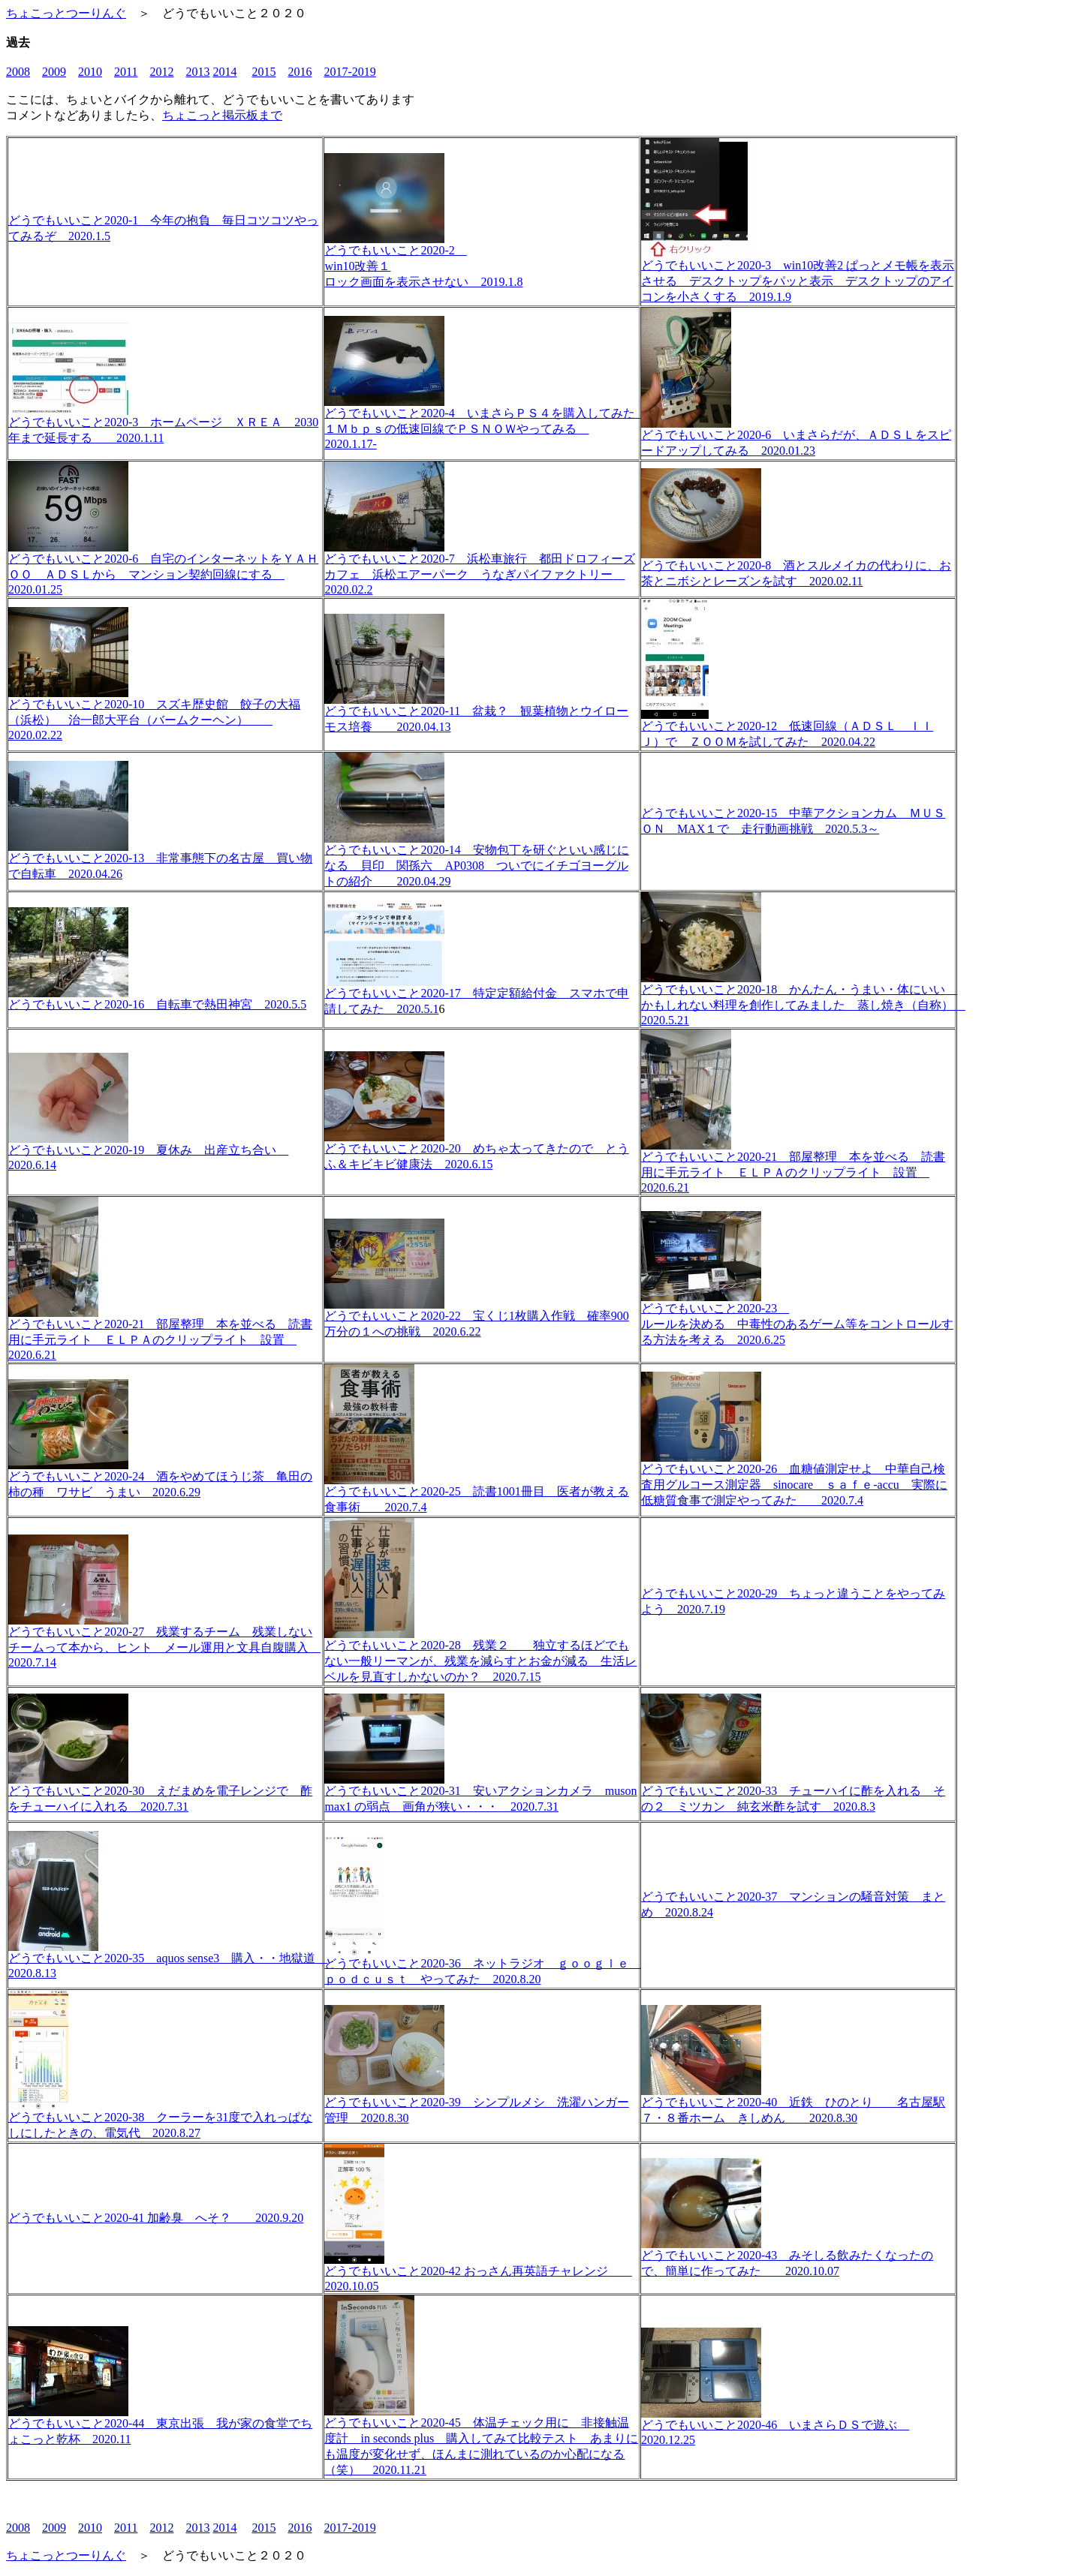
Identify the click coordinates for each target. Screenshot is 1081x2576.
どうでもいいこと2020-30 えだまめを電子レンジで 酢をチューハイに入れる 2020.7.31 (160, 1793)
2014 (224, 71)
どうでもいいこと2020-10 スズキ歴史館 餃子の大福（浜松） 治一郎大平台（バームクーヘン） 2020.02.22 (154, 714)
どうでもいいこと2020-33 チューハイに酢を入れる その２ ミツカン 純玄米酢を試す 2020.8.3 (793, 1793)
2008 (18, 71)
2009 (54, 71)
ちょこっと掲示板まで (222, 115)
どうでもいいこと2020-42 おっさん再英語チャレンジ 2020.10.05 (477, 2272)
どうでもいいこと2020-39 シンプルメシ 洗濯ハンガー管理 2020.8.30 (476, 2104)
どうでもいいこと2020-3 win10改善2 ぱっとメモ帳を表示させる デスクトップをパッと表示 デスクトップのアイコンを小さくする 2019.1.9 (797, 275)
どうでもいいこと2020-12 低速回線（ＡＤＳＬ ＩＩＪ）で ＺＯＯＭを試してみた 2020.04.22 (787, 728)
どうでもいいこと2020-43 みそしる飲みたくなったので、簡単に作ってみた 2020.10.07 (787, 2257)
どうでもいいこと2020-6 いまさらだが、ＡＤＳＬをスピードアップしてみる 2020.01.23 (796, 437)
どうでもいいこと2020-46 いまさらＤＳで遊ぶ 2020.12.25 (775, 2426)
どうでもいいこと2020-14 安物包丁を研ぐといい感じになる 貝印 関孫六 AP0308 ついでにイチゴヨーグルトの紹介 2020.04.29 (476, 860)
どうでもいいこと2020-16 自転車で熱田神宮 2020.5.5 (157, 999)
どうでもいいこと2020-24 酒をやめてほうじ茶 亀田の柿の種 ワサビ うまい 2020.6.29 (160, 1478)
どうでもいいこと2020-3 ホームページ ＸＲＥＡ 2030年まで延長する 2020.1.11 (163, 424)
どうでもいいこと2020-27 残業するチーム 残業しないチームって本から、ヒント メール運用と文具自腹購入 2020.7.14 (164, 1641)
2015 (263, 71)
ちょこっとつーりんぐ (66, 13)
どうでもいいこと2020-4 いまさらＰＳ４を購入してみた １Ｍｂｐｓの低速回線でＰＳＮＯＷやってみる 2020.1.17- (485, 422)
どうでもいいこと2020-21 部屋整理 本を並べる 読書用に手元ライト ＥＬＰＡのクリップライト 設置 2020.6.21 (793, 1166)
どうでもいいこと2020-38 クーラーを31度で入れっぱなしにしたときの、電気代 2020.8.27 (160, 2119)
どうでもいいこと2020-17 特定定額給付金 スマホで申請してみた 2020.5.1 (476, 995)
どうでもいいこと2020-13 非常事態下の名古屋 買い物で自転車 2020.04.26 (160, 860)
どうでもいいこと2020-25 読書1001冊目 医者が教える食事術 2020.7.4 (476, 1493)
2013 (197, 71)
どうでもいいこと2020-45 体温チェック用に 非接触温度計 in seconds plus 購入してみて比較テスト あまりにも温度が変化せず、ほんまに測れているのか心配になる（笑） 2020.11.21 (481, 2440)
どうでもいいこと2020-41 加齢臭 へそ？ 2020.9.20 (155, 2217)
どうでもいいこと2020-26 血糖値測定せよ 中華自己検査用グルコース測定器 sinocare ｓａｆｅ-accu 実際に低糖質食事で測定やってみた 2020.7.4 (794, 1479)
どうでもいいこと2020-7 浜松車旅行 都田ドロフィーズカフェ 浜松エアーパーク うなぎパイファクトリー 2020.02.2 (479, 568)
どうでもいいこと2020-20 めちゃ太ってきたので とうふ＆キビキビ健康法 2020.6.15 (476, 1151)
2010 (90, 71)
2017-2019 (349, 71)
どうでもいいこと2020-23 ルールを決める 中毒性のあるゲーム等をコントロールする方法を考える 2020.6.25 (797, 1318)
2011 (125, 71)
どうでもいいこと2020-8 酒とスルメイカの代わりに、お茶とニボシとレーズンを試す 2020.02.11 (796, 568)
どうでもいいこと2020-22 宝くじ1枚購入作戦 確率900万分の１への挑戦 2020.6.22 (476, 1318)
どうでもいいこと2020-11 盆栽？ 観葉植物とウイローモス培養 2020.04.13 (476, 713)
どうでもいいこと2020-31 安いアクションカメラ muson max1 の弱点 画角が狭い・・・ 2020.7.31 (480, 1793)
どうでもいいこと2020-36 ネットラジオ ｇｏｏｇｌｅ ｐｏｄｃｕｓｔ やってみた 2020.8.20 (482, 1965)
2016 (300, 71)
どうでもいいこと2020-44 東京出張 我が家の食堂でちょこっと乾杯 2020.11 (160, 2425)
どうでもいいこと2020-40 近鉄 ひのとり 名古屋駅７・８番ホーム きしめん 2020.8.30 (793, 2104)
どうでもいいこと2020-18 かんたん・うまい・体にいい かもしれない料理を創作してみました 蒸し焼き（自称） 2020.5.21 (803, 999)
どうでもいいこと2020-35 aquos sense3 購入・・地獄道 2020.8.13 (167, 1959)
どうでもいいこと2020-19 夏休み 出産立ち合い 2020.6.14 (148, 1151)
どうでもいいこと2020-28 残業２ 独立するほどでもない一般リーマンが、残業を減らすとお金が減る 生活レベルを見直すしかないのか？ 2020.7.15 (480, 1655)
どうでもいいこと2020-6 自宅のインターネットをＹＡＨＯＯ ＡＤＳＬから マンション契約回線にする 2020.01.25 (163, 568)
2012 (161, 71)
